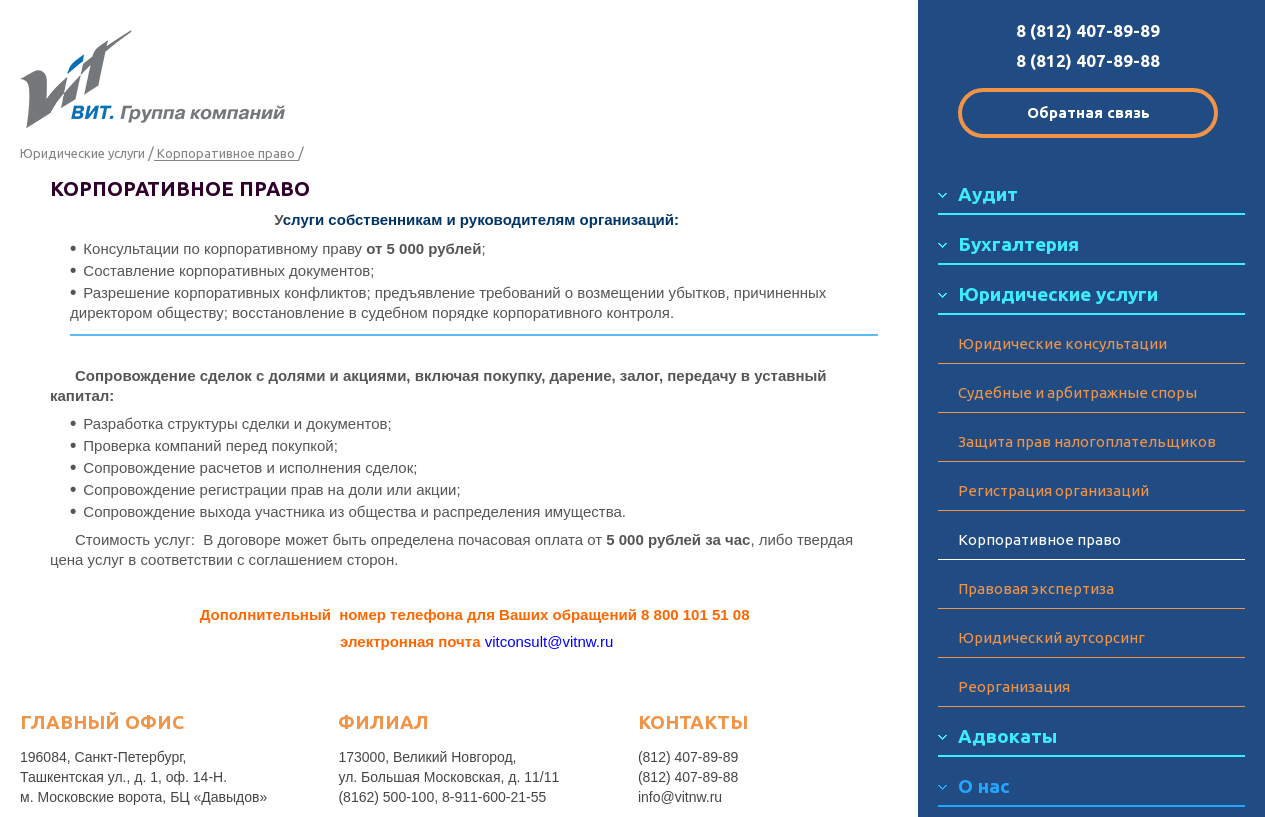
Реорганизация (1014, 686)
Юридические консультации (1062, 343)
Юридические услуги (82, 153)
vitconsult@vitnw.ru (549, 641)
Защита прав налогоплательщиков (1087, 441)
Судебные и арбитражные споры (1077, 392)
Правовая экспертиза (1036, 588)
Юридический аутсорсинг (1051, 637)
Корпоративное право (1039, 539)
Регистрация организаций (1053, 490)
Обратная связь (1088, 112)
